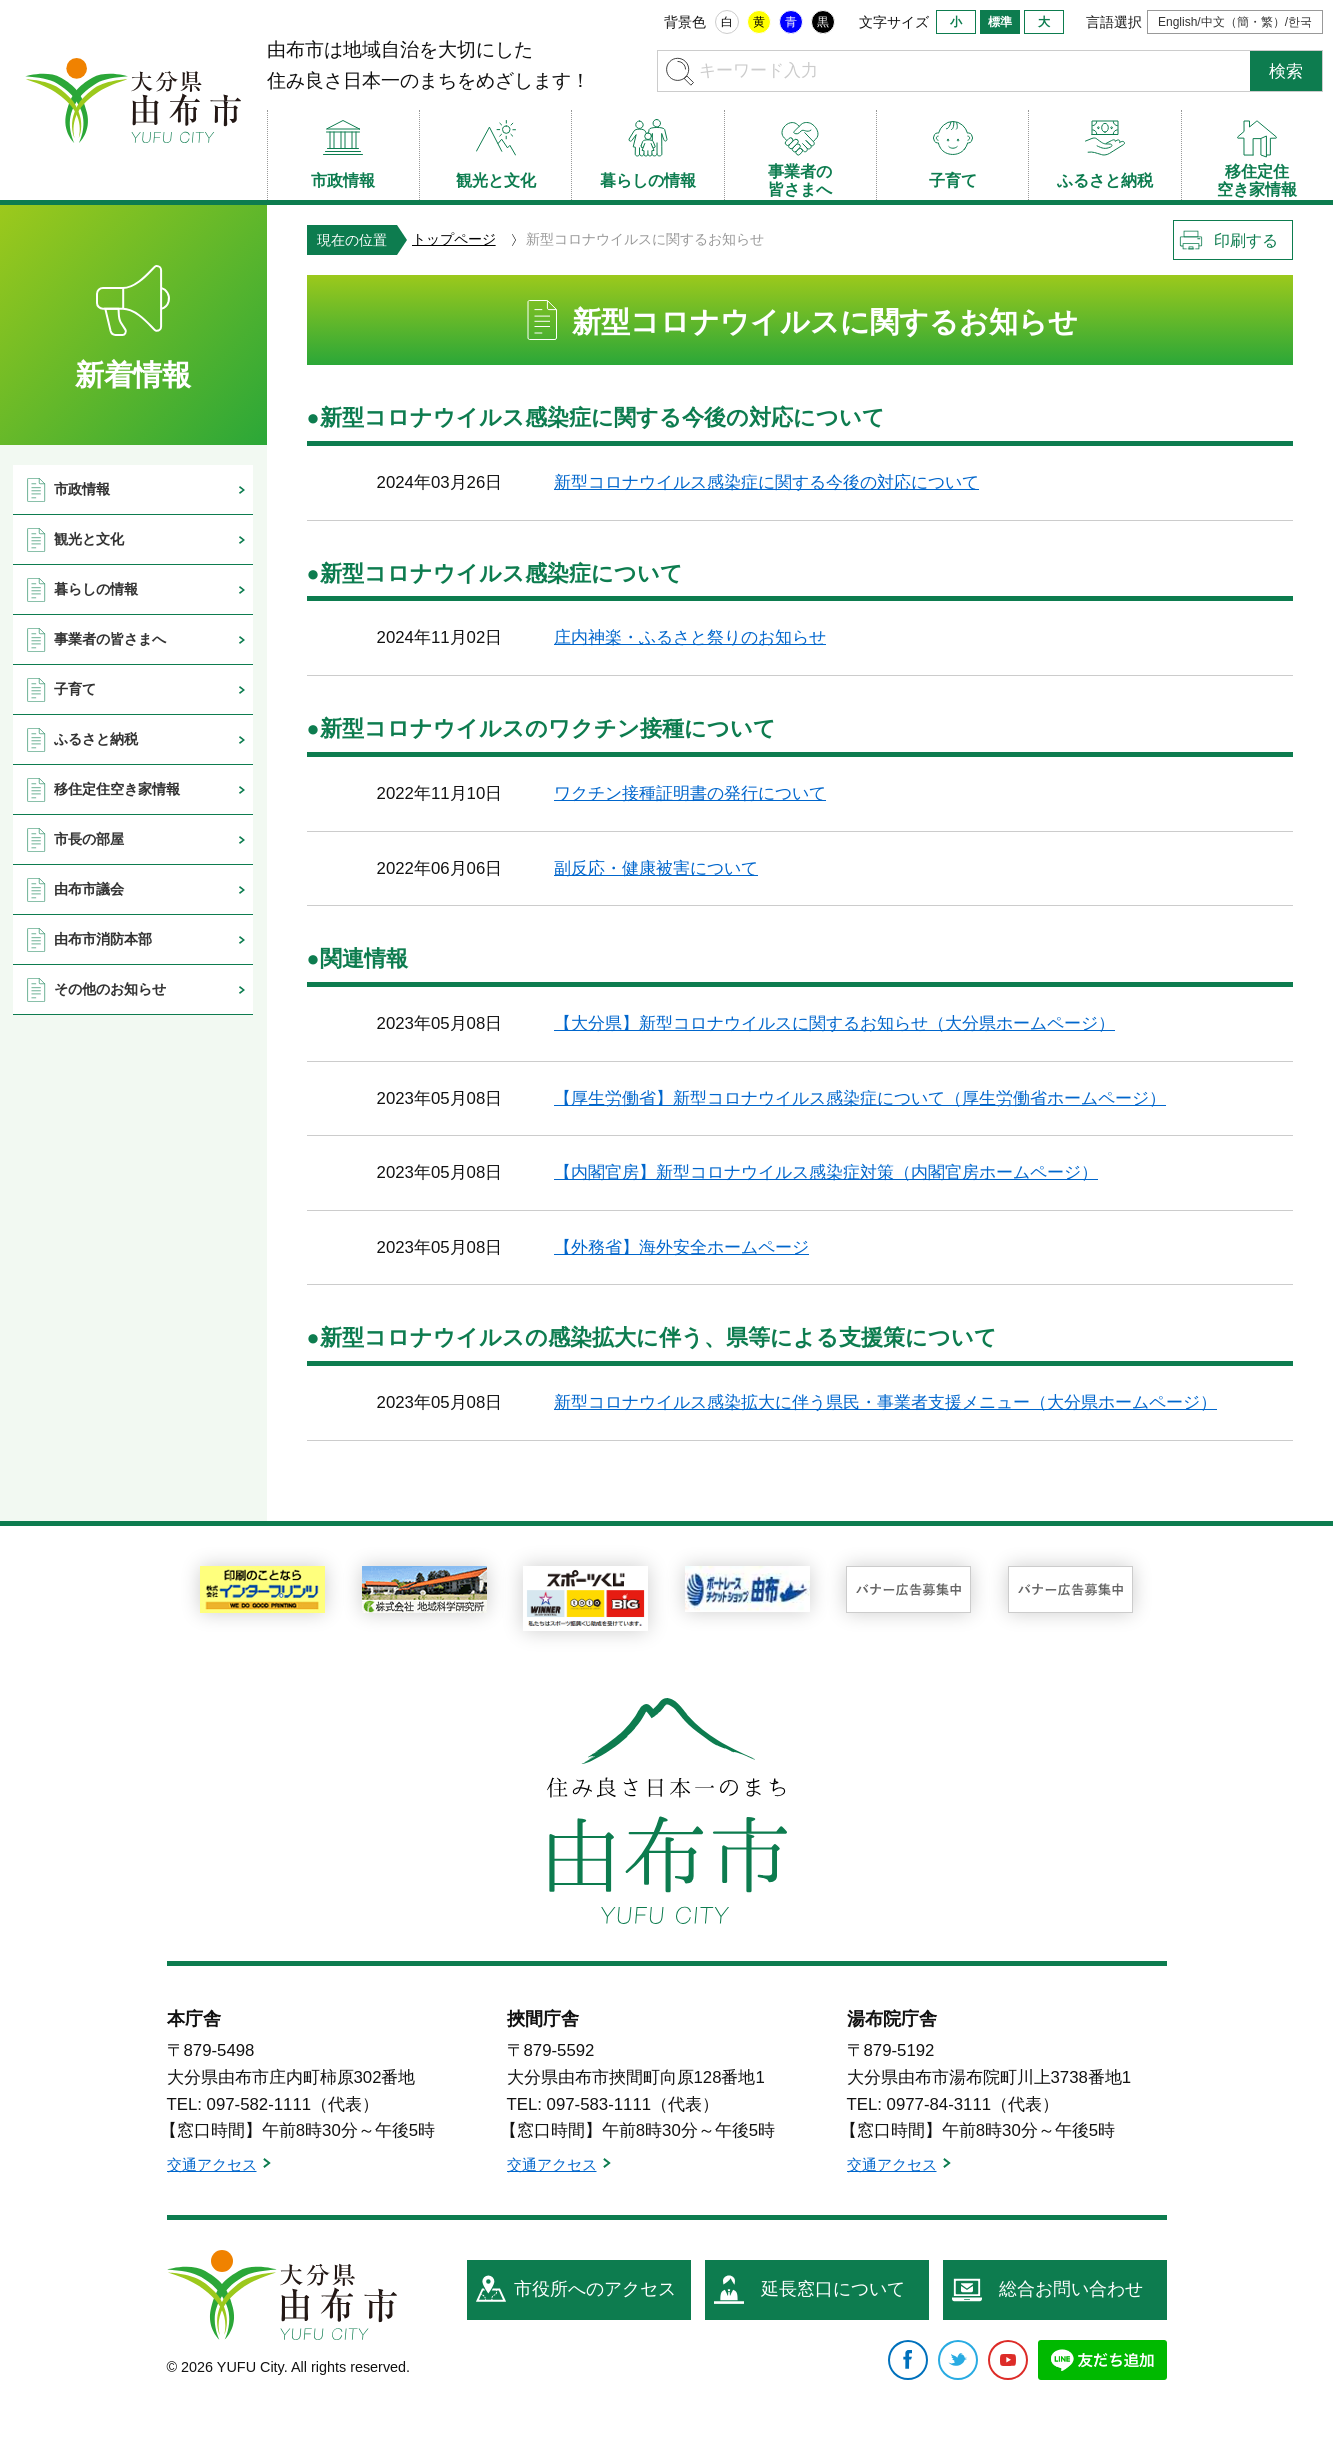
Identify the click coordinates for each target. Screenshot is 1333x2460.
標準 (1000, 22)
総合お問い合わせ (1071, 2289)
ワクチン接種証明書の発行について (690, 793)
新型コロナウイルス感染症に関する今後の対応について (766, 482)
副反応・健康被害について (656, 868)
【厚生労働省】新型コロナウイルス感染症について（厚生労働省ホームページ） (860, 1098)
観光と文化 (89, 539)
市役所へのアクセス (595, 2289)
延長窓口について (833, 2289)
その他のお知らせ (110, 989)
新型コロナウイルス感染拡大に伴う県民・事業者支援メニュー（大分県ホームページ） (885, 1402)
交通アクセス (212, 2164)
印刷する (1246, 240)
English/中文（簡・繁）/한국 (1235, 22)
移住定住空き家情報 (117, 789)
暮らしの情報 (96, 589)
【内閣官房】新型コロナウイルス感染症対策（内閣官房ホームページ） (826, 1172)
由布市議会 (89, 889)
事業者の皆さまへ (110, 639)
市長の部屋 (89, 839)
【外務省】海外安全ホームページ (681, 1247)
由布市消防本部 (103, 939)
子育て (75, 689)
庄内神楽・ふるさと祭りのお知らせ (690, 637)
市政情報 (82, 489)
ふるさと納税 (96, 739)
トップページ (454, 239)
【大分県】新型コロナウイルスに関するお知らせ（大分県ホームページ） (834, 1023)
